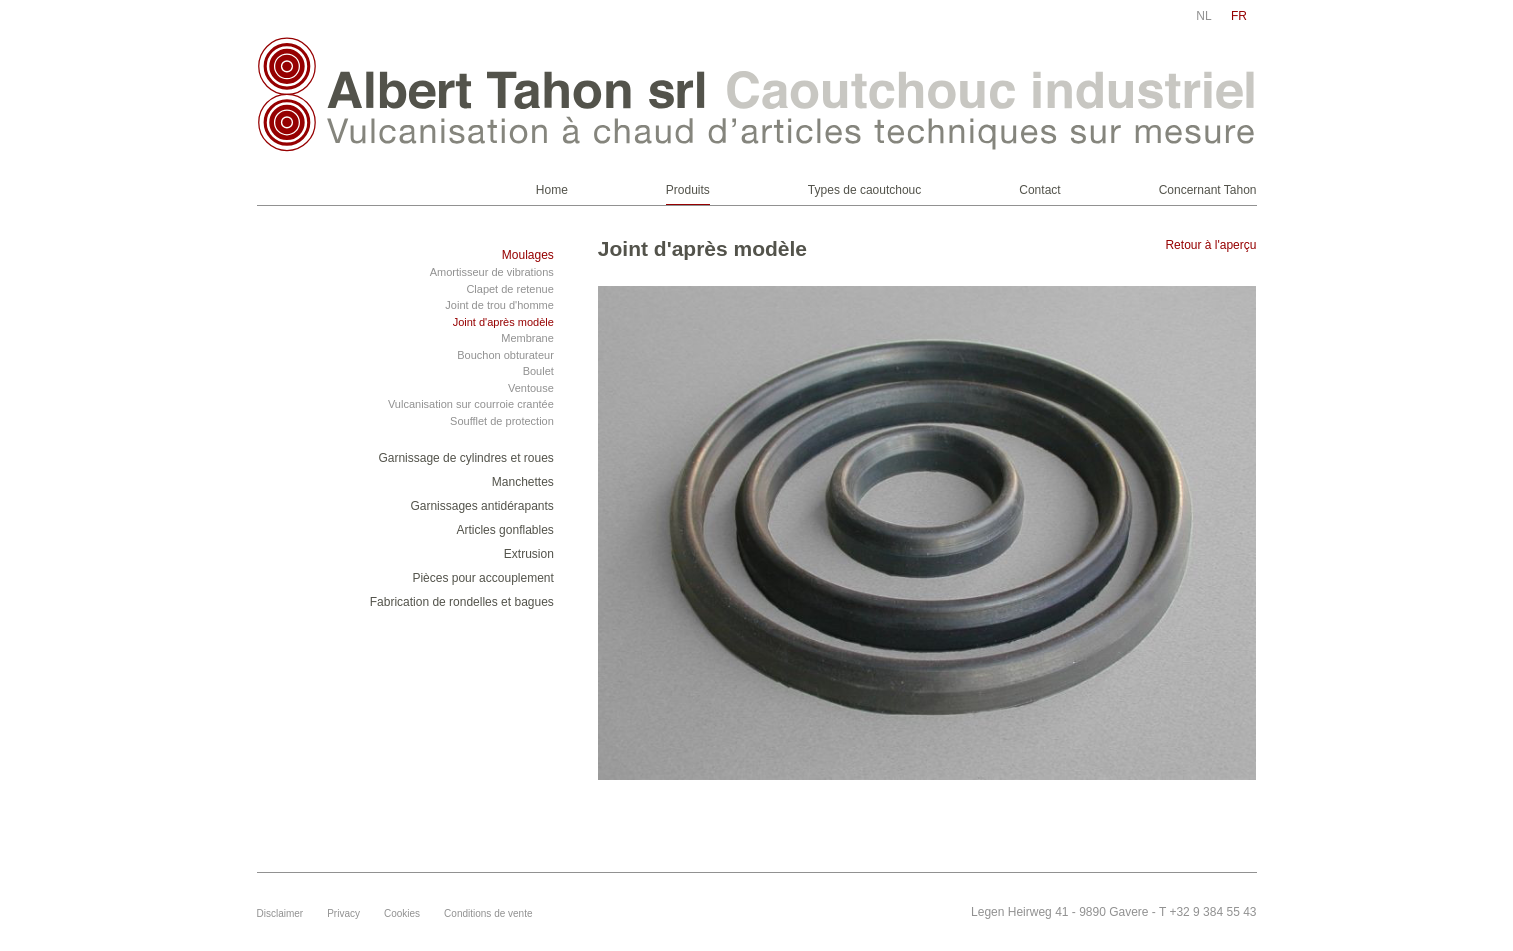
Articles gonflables (504, 530)
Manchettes (523, 482)
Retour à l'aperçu (1210, 245)
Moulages (528, 255)
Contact (1039, 190)
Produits (688, 190)
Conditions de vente (488, 913)
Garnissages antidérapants (481, 506)
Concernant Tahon (1208, 190)
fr (1239, 16)
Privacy (343, 913)
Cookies (402, 913)
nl (1203, 16)
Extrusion (529, 554)
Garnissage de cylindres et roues (465, 458)
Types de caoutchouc (864, 190)
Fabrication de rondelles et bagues (462, 602)
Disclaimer (280, 913)
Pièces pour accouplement (482, 578)
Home (552, 190)
